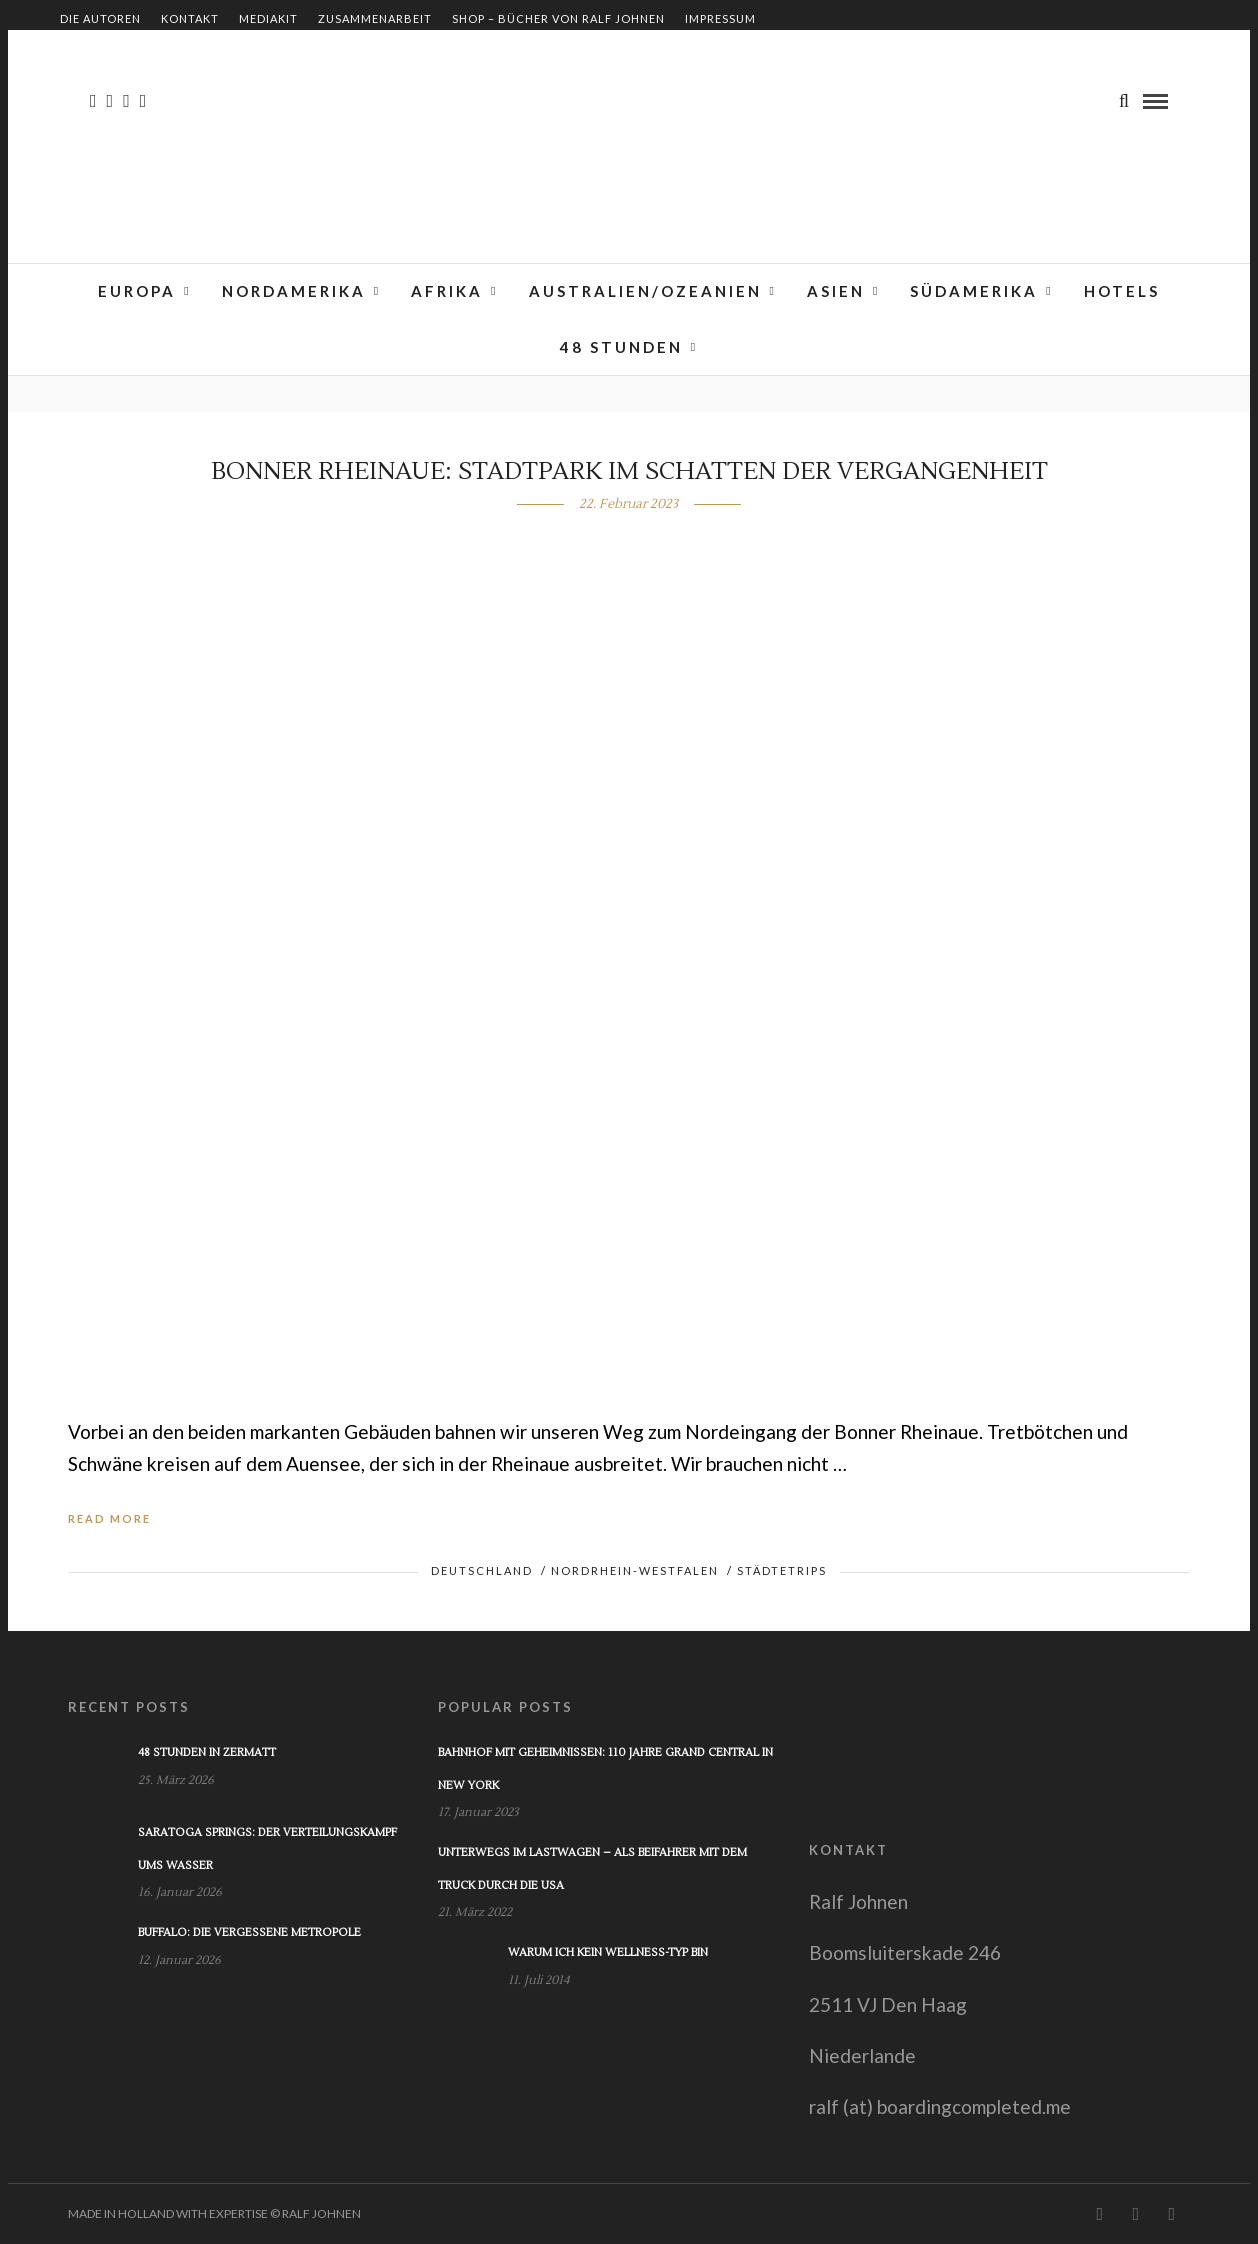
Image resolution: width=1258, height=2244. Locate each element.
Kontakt (190, 18)
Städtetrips (782, 1570)
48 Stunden (621, 347)
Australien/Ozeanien (645, 291)
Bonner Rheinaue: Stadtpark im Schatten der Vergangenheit (629, 471)
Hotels (1122, 291)
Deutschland (482, 1570)
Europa (137, 291)
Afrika (447, 291)
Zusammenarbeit (375, 18)
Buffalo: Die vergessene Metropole (249, 1932)
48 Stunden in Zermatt (207, 1752)
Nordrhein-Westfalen (635, 1570)
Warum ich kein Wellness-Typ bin (608, 1952)
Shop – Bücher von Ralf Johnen (558, 18)
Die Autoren (100, 18)
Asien (836, 291)
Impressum (720, 18)
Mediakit (268, 18)
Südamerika (974, 291)
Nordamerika (294, 291)
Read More (109, 1518)
